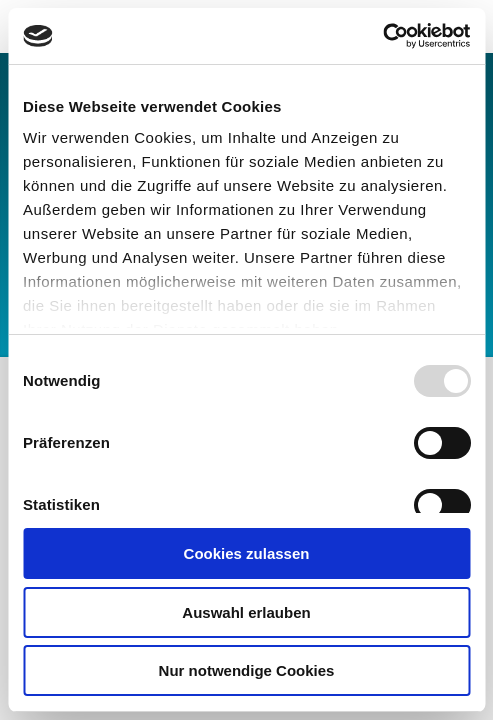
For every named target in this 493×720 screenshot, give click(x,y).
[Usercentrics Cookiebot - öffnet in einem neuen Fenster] (382, 36)
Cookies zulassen (247, 553)
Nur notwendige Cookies (247, 670)
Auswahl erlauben (246, 612)
